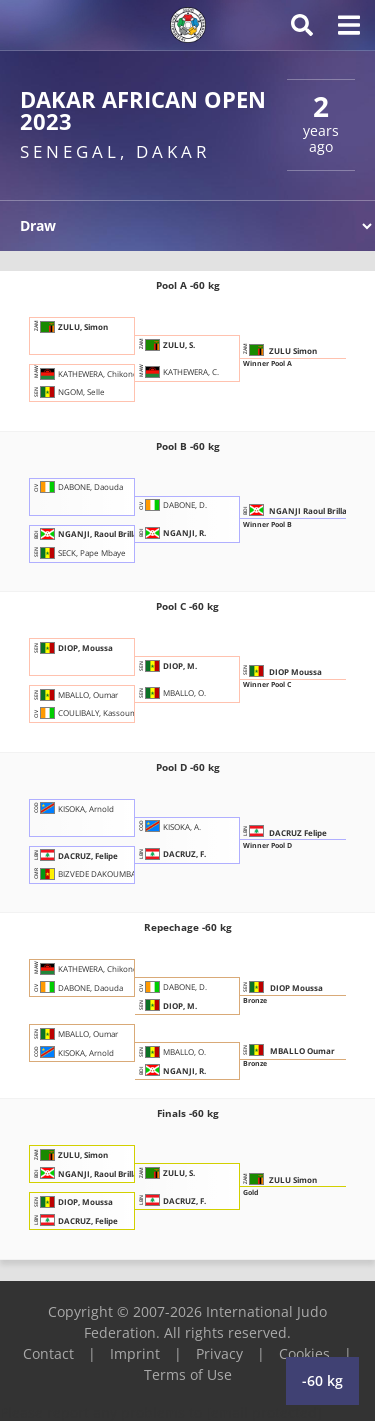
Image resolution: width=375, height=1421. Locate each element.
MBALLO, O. (172, 692)
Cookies (304, 1353)
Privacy (219, 1353)
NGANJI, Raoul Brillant (90, 533)
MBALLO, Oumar (76, 694)
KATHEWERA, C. (179, 370)
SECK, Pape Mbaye (80, 552)
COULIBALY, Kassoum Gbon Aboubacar (118, 712)
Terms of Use (188, 1374)
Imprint (135, 1353)
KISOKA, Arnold (74, 807)
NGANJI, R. (172, 532)
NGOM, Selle (69, 391)
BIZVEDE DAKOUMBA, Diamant (102, 873)
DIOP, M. (168, 665)
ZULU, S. (167, 344)
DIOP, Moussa (73, 647)
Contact (48, 1353)
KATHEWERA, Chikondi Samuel (101, 372)
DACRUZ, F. (172, 853)
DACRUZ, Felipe (76, 854)
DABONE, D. (173, 504)
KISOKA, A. (170, 825)
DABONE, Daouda (78, 486)
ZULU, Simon (71, 326)
